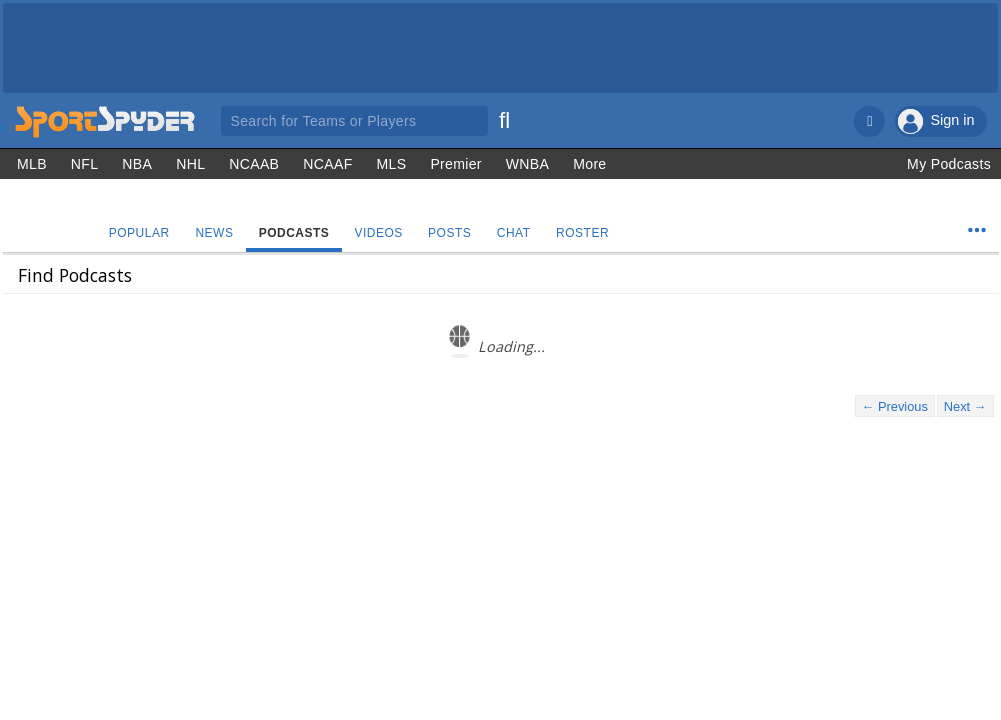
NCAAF (327, 164)
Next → (965, 406)
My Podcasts (949, 164)
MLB (32, 164)
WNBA (527, 164)
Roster (587, 233)
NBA (137, 164)
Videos (381, 233)
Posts (453, 233)
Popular (139, 233)
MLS (392, 164)
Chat (518, 233)
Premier (455, 164)
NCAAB (254, 164)
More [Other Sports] (589, 164)
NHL (190, 164)
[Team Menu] (977, 230)
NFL (85, 164)
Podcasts (296, 233)
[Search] (505, 118)
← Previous (895, 406)
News (216, 233)
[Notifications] (869, 121)
